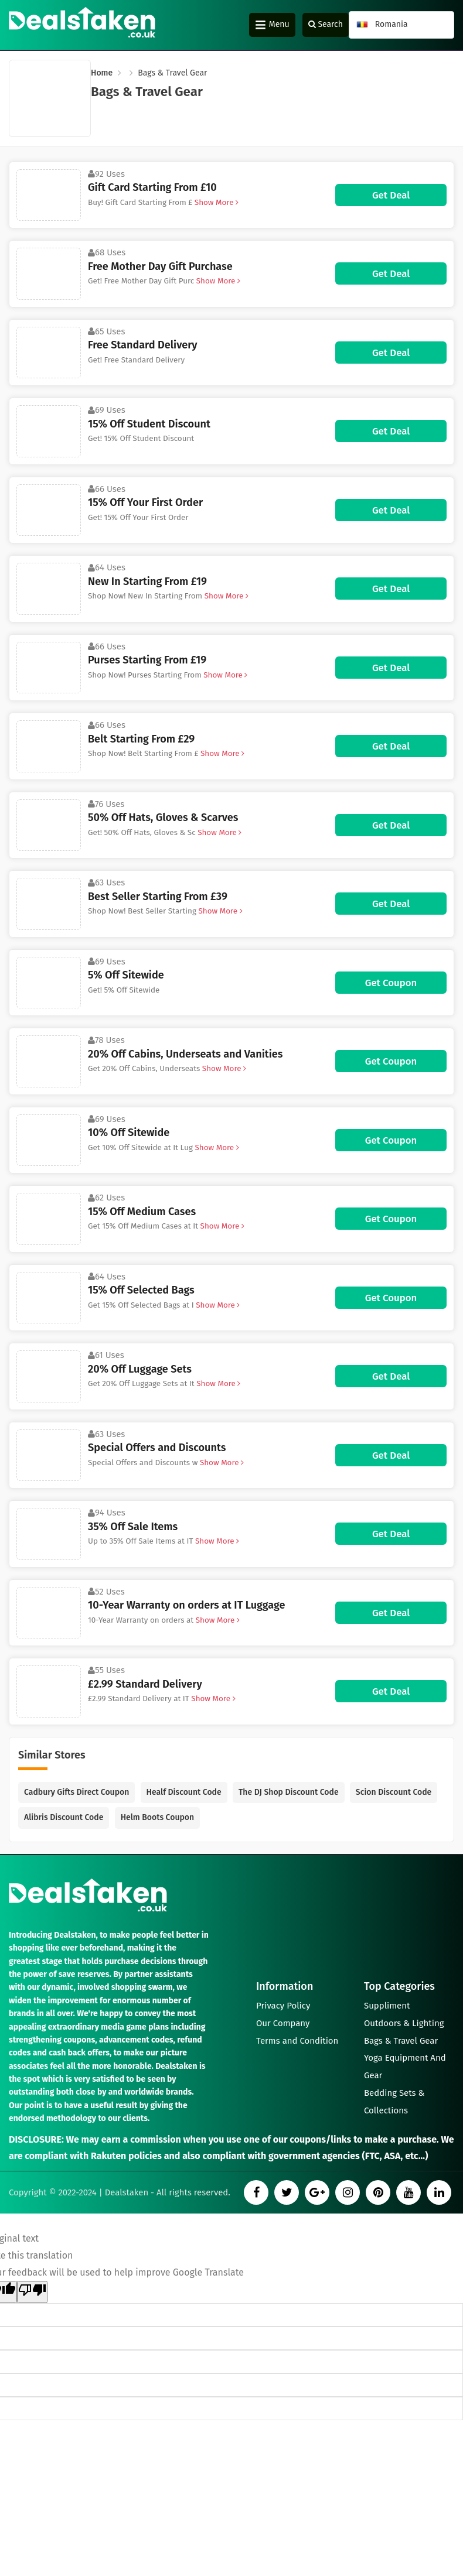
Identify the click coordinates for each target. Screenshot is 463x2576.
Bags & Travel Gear (401, 2041)
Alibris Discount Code (63, 1817)
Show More (215, 202)
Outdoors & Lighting (404, 2023)
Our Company (283, 2023)
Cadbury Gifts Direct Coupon (76, 1792)
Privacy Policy (283, 2005)
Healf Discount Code (184, 1792)
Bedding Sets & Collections (394, 2102)
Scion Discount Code (393, 1792)
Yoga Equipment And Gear (405, 2067)
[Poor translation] (32, 2292)
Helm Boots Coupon (158, 1817)
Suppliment (387, 2005)
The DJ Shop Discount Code (289, 1792)
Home (102, 73)
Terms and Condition (297, 2041)
